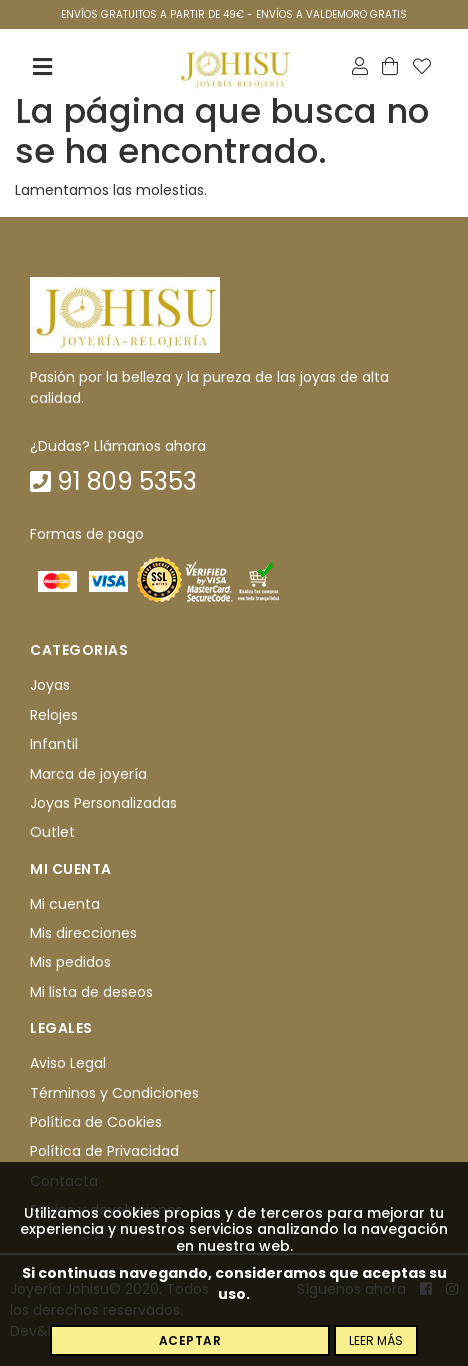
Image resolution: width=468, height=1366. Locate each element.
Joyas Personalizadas (103, 803)
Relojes (54, 715)
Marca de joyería (88, 774)
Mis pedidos (70, 963)
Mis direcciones (83, 933)
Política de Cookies (96, 1122)
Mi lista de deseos (91, 992)
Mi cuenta (65, 904)
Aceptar (190, 1340)
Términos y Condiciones (114, 1093)
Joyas (50, 686)
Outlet (52, 833)
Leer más (376, 1340)
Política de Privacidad (104, 1152)
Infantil (54, 744)
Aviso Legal (68, 1063)
